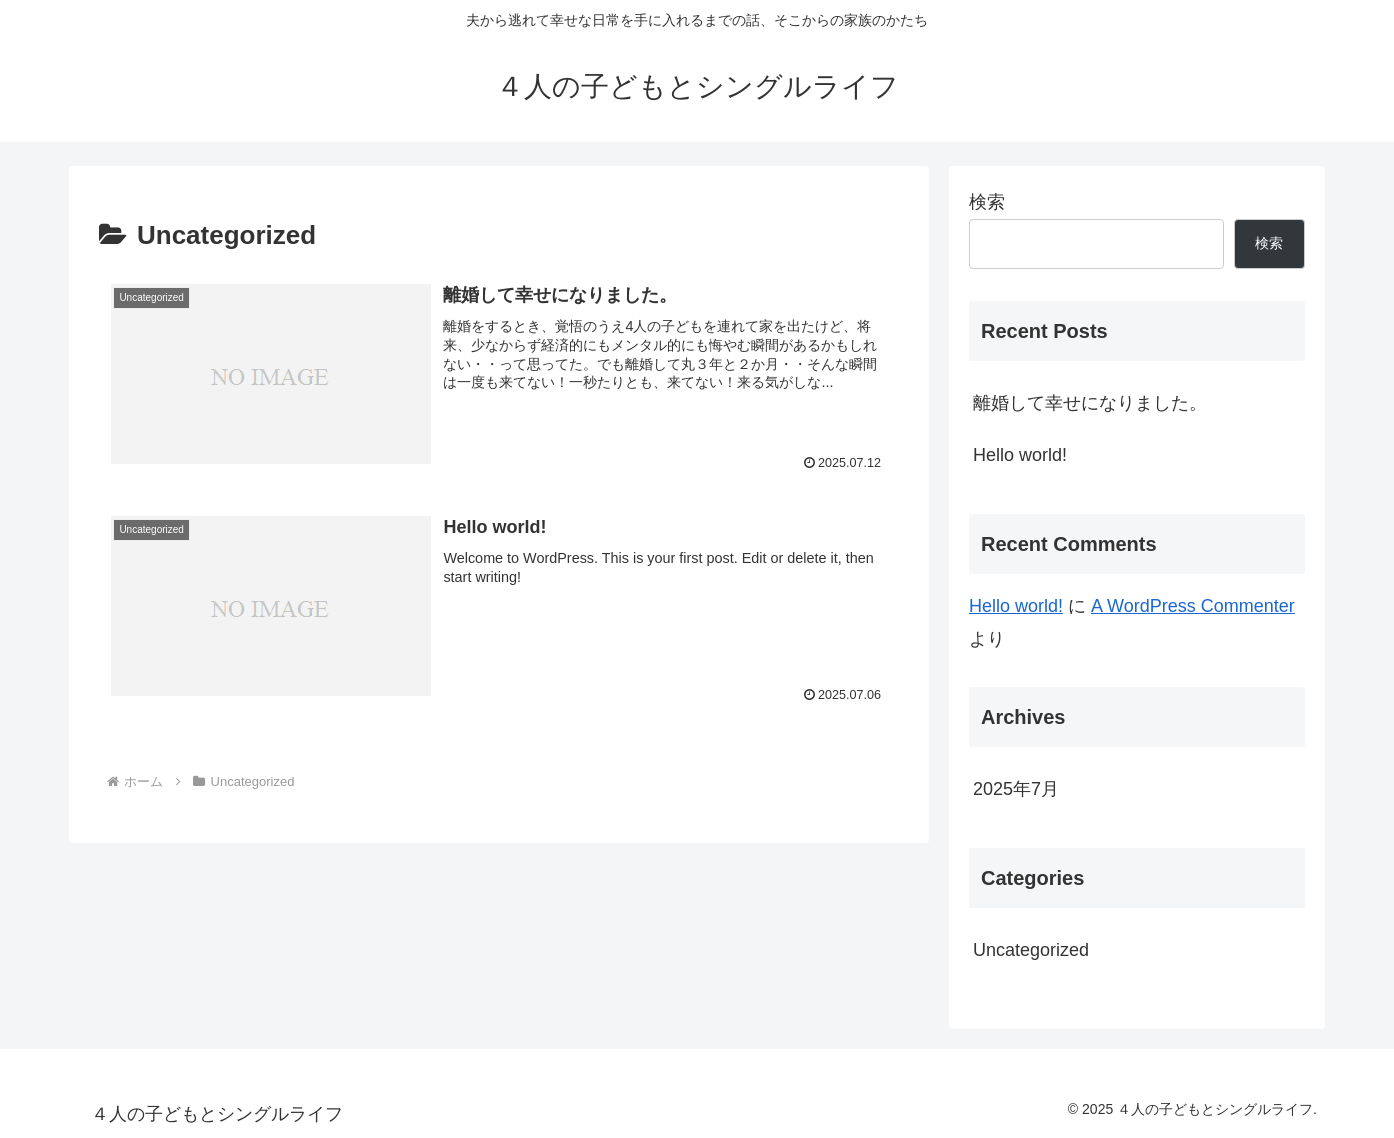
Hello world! (1020, 455)
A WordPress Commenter (1193, 606)
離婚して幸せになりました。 (1090, 403)
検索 (987, 202)
